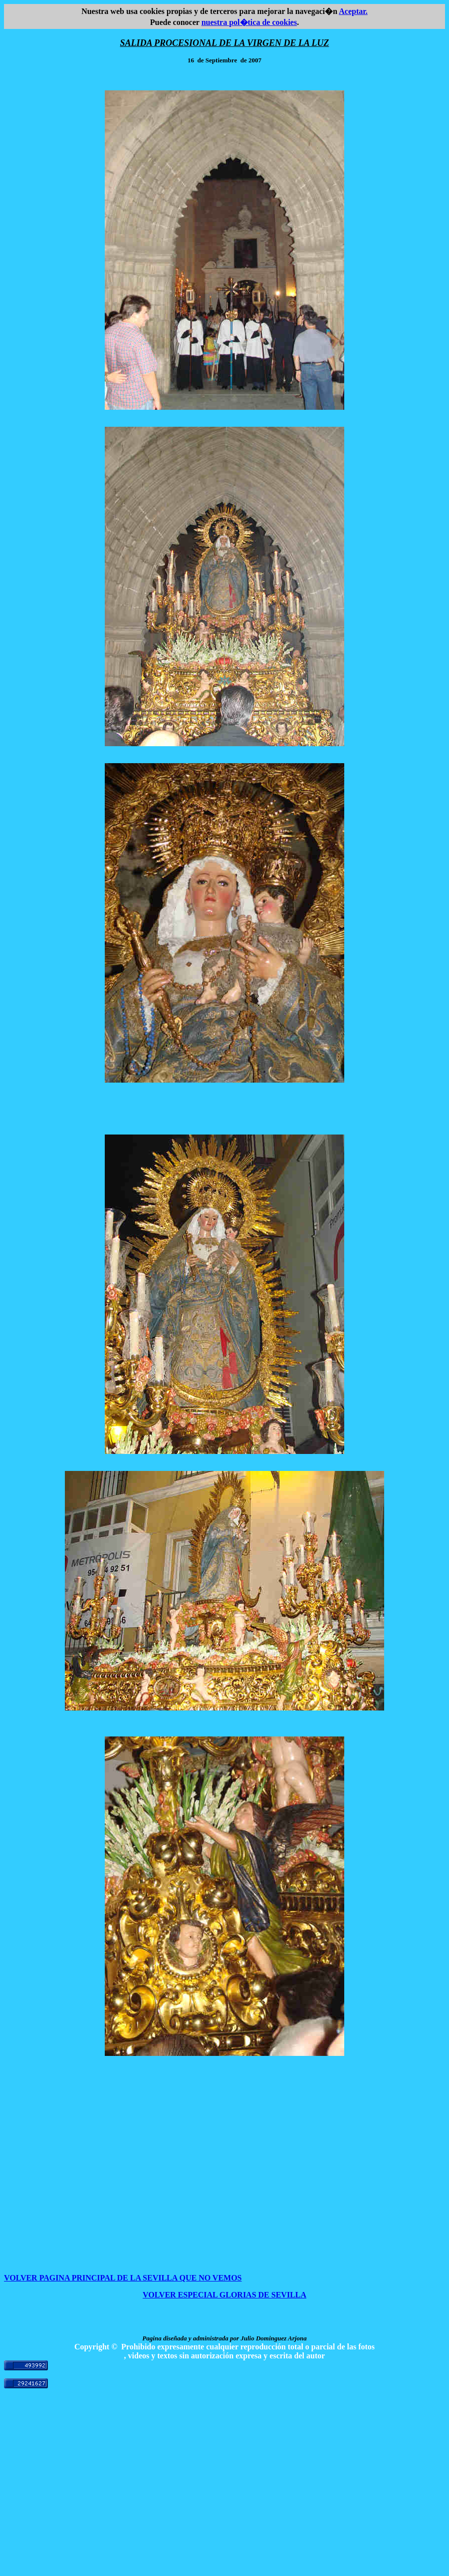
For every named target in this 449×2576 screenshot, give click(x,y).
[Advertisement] (224, 2502)
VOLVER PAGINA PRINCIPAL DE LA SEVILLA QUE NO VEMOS (123, 2278)
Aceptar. (353, 11)
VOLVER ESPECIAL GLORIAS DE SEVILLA (224, 2294)
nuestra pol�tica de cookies (249, 22)
